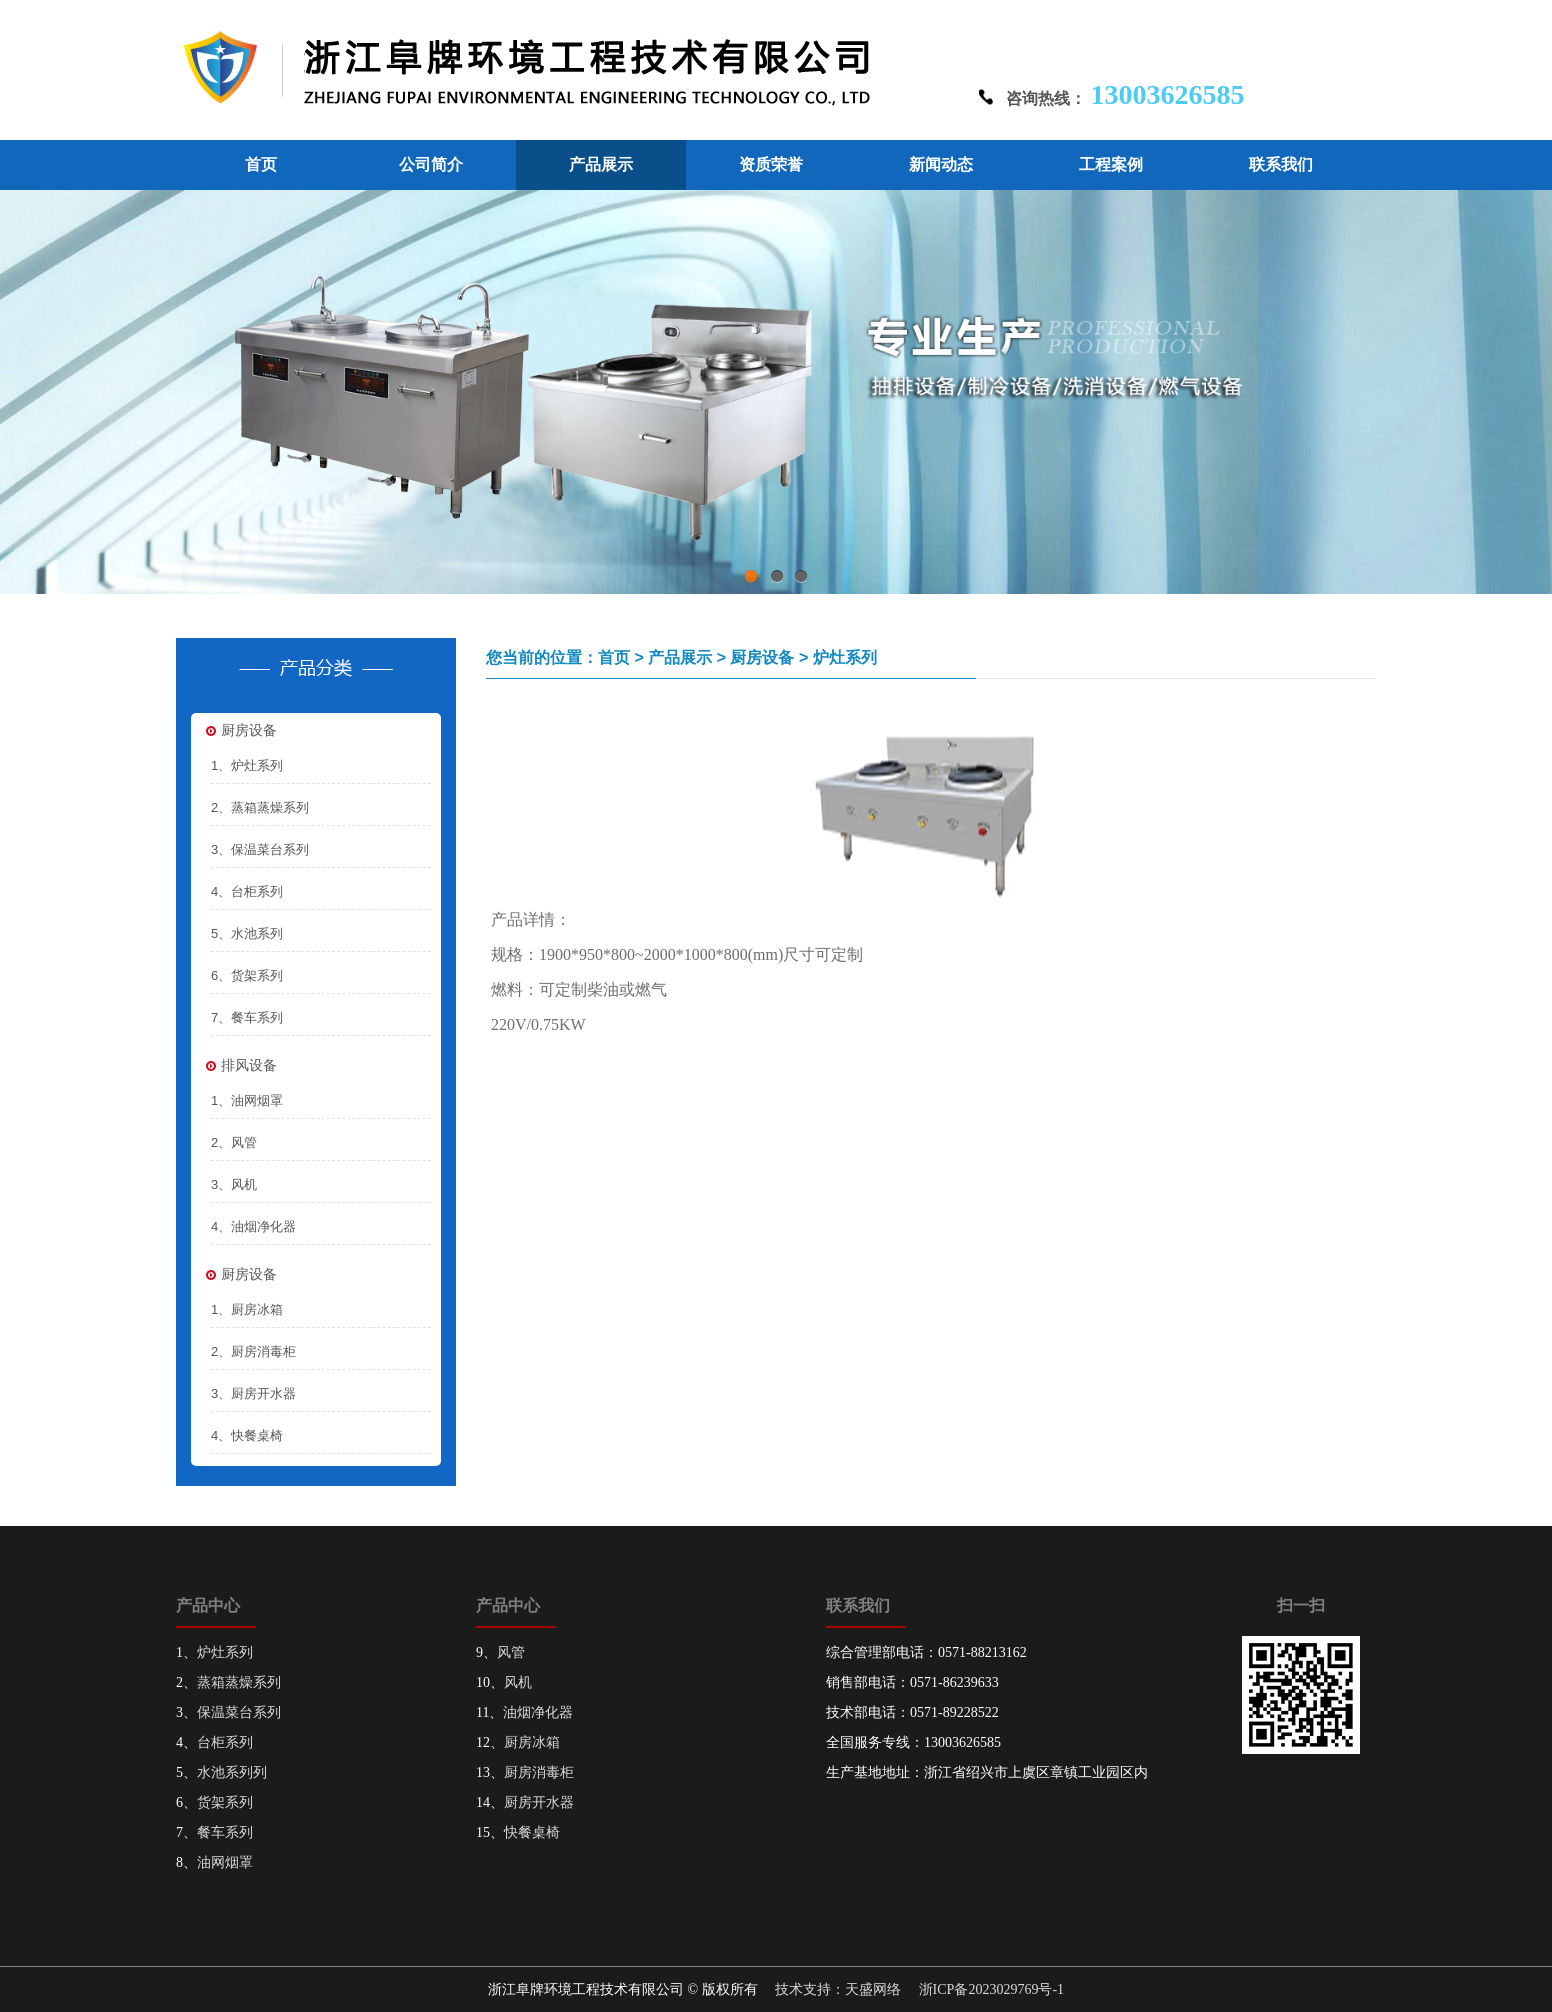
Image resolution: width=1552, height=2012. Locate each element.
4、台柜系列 (247, 891)
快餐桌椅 (532, 1832)
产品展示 (601, 164)
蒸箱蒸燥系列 (239, 1682)
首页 (261, 164)
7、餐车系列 (247, 1017)
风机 (518, 1682)
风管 (511, 1652)
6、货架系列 (247, 975)
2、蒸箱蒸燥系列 (260, 807)
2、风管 (234, 1142)
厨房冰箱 (532, 1742)
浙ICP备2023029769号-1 (991, 1989)
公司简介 (431, 164)
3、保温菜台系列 (260, 849)
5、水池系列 (247, 933)
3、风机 (234, 1184)
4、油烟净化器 (253, 1226)
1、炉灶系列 (247, 765)
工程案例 (1111, 164)
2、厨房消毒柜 (253, 1351)
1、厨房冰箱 (247, 1309)
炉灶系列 (225, 1652)
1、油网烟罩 (247, 1100)
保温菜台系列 (239, 1712)
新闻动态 (941, 164)
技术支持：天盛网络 (838, 1989)
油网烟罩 (225, 1862)
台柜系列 (225, 1742)
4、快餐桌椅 (247, 1435)
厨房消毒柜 (539, 1772)
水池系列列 (232, 1772)
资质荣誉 (771, 164)
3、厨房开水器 (253, 1393)
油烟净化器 (538, 1712)
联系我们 (1281, 164)
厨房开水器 (539, 1802)
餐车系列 (225, 1832)
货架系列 (225, 1802)
